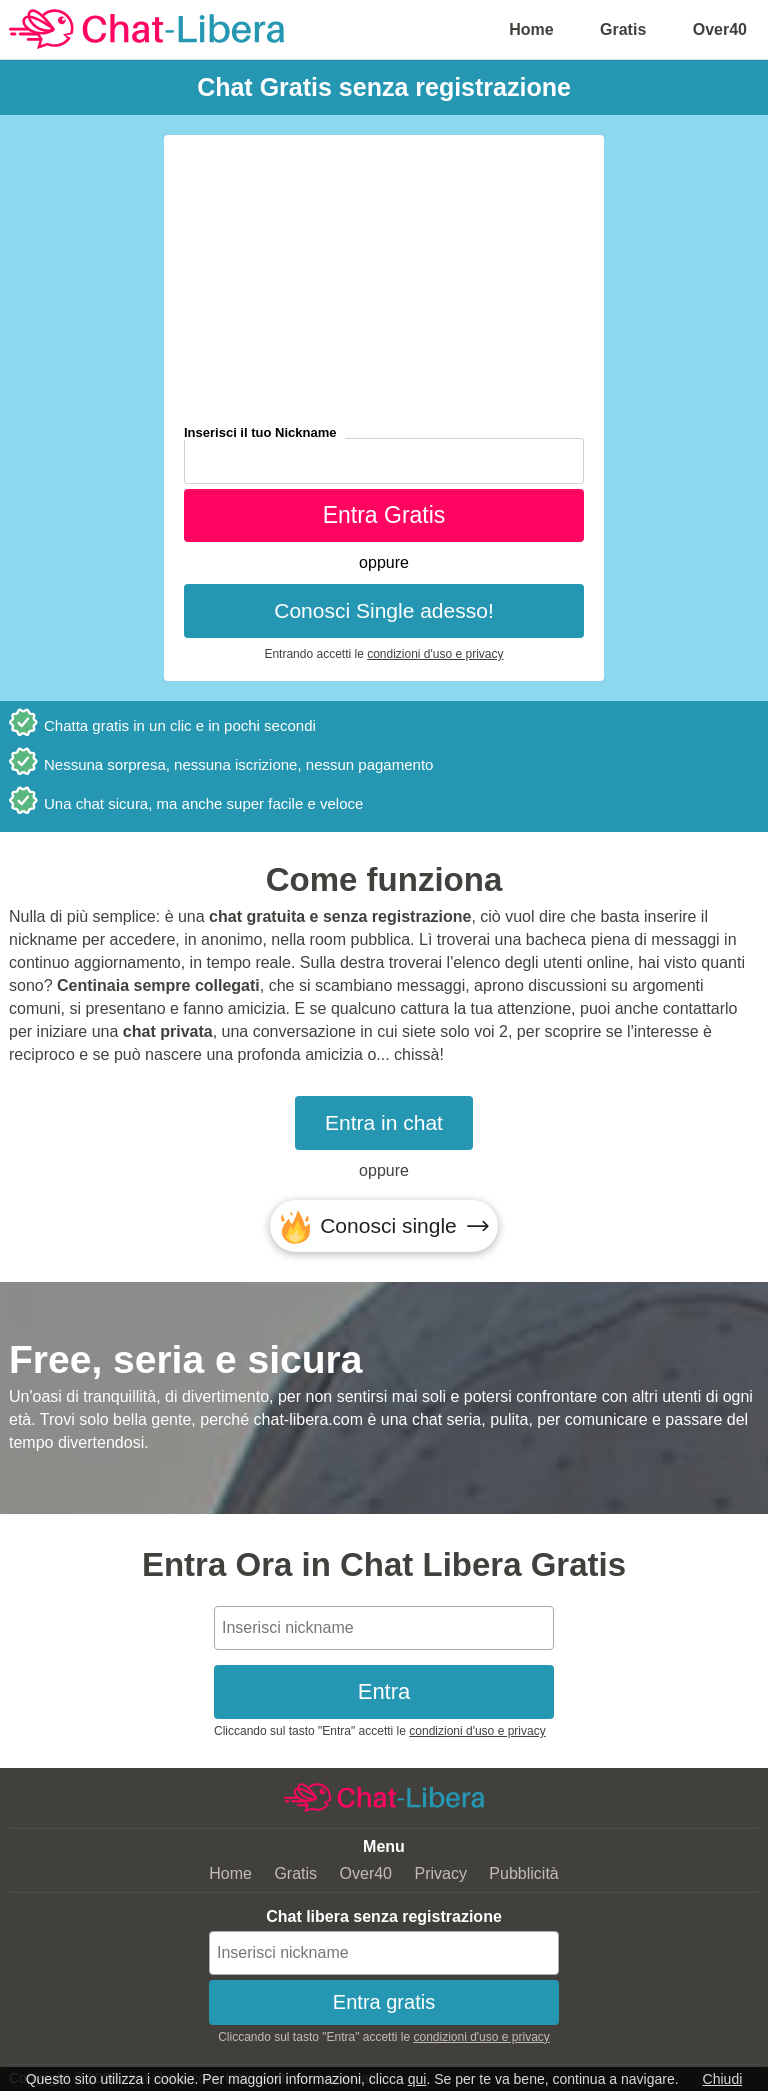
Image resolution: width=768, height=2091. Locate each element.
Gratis (623, 29)
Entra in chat (384, 1122)
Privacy (440, 1873)
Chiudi (723, 2079)
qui (417, 2079)
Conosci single (388, 1225)
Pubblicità (523, 1873)
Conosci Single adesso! (383, 610)
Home (531, 29)
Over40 (720, 29)
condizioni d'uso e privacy (435, 654)
